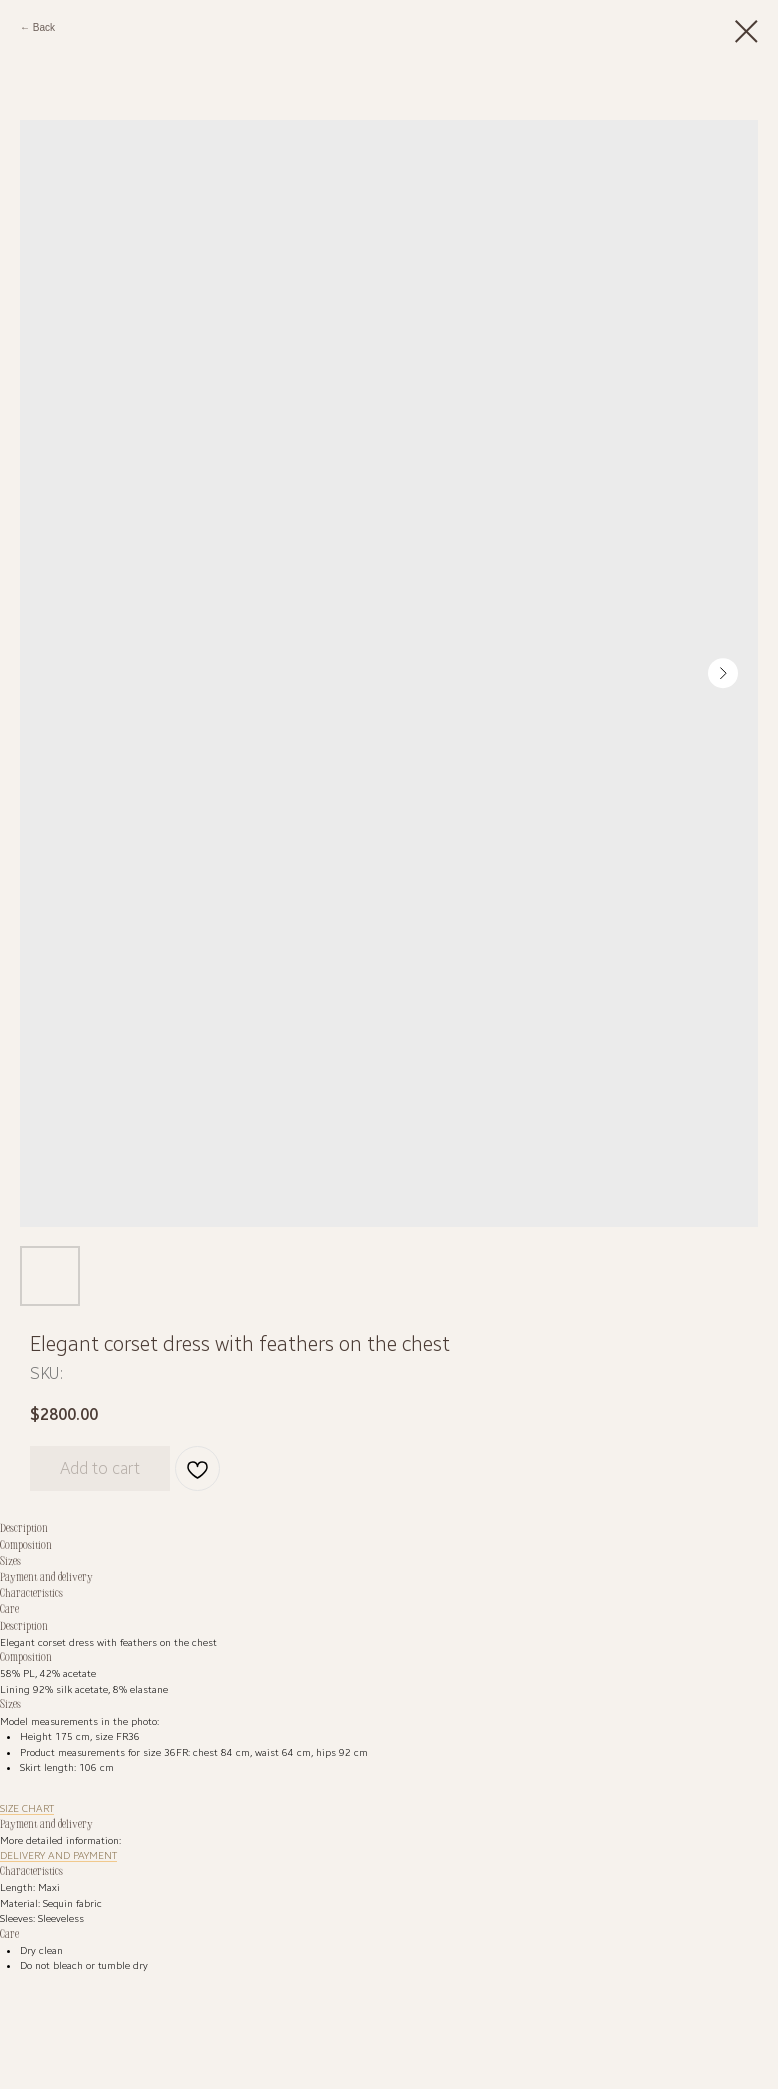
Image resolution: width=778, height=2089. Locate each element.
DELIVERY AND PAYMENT (58, 1855)
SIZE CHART (27, 1808)
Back (44, 27)
